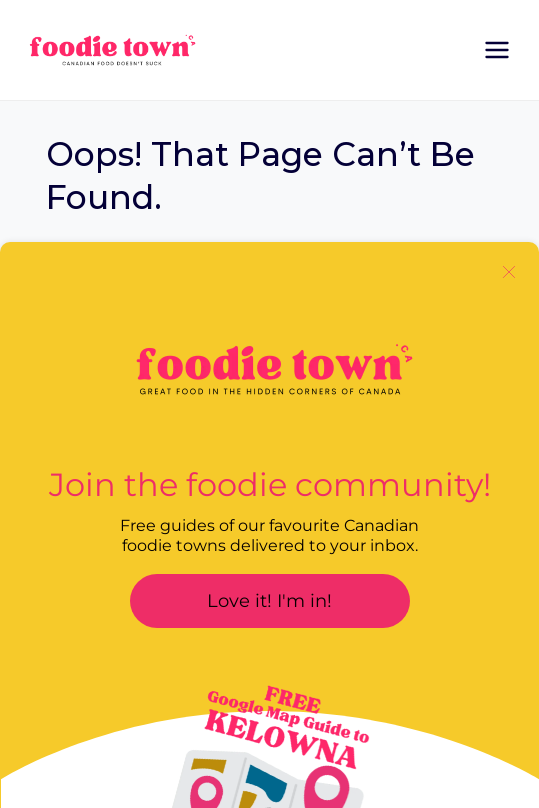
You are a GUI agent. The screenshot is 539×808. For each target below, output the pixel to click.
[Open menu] (496, 49)
